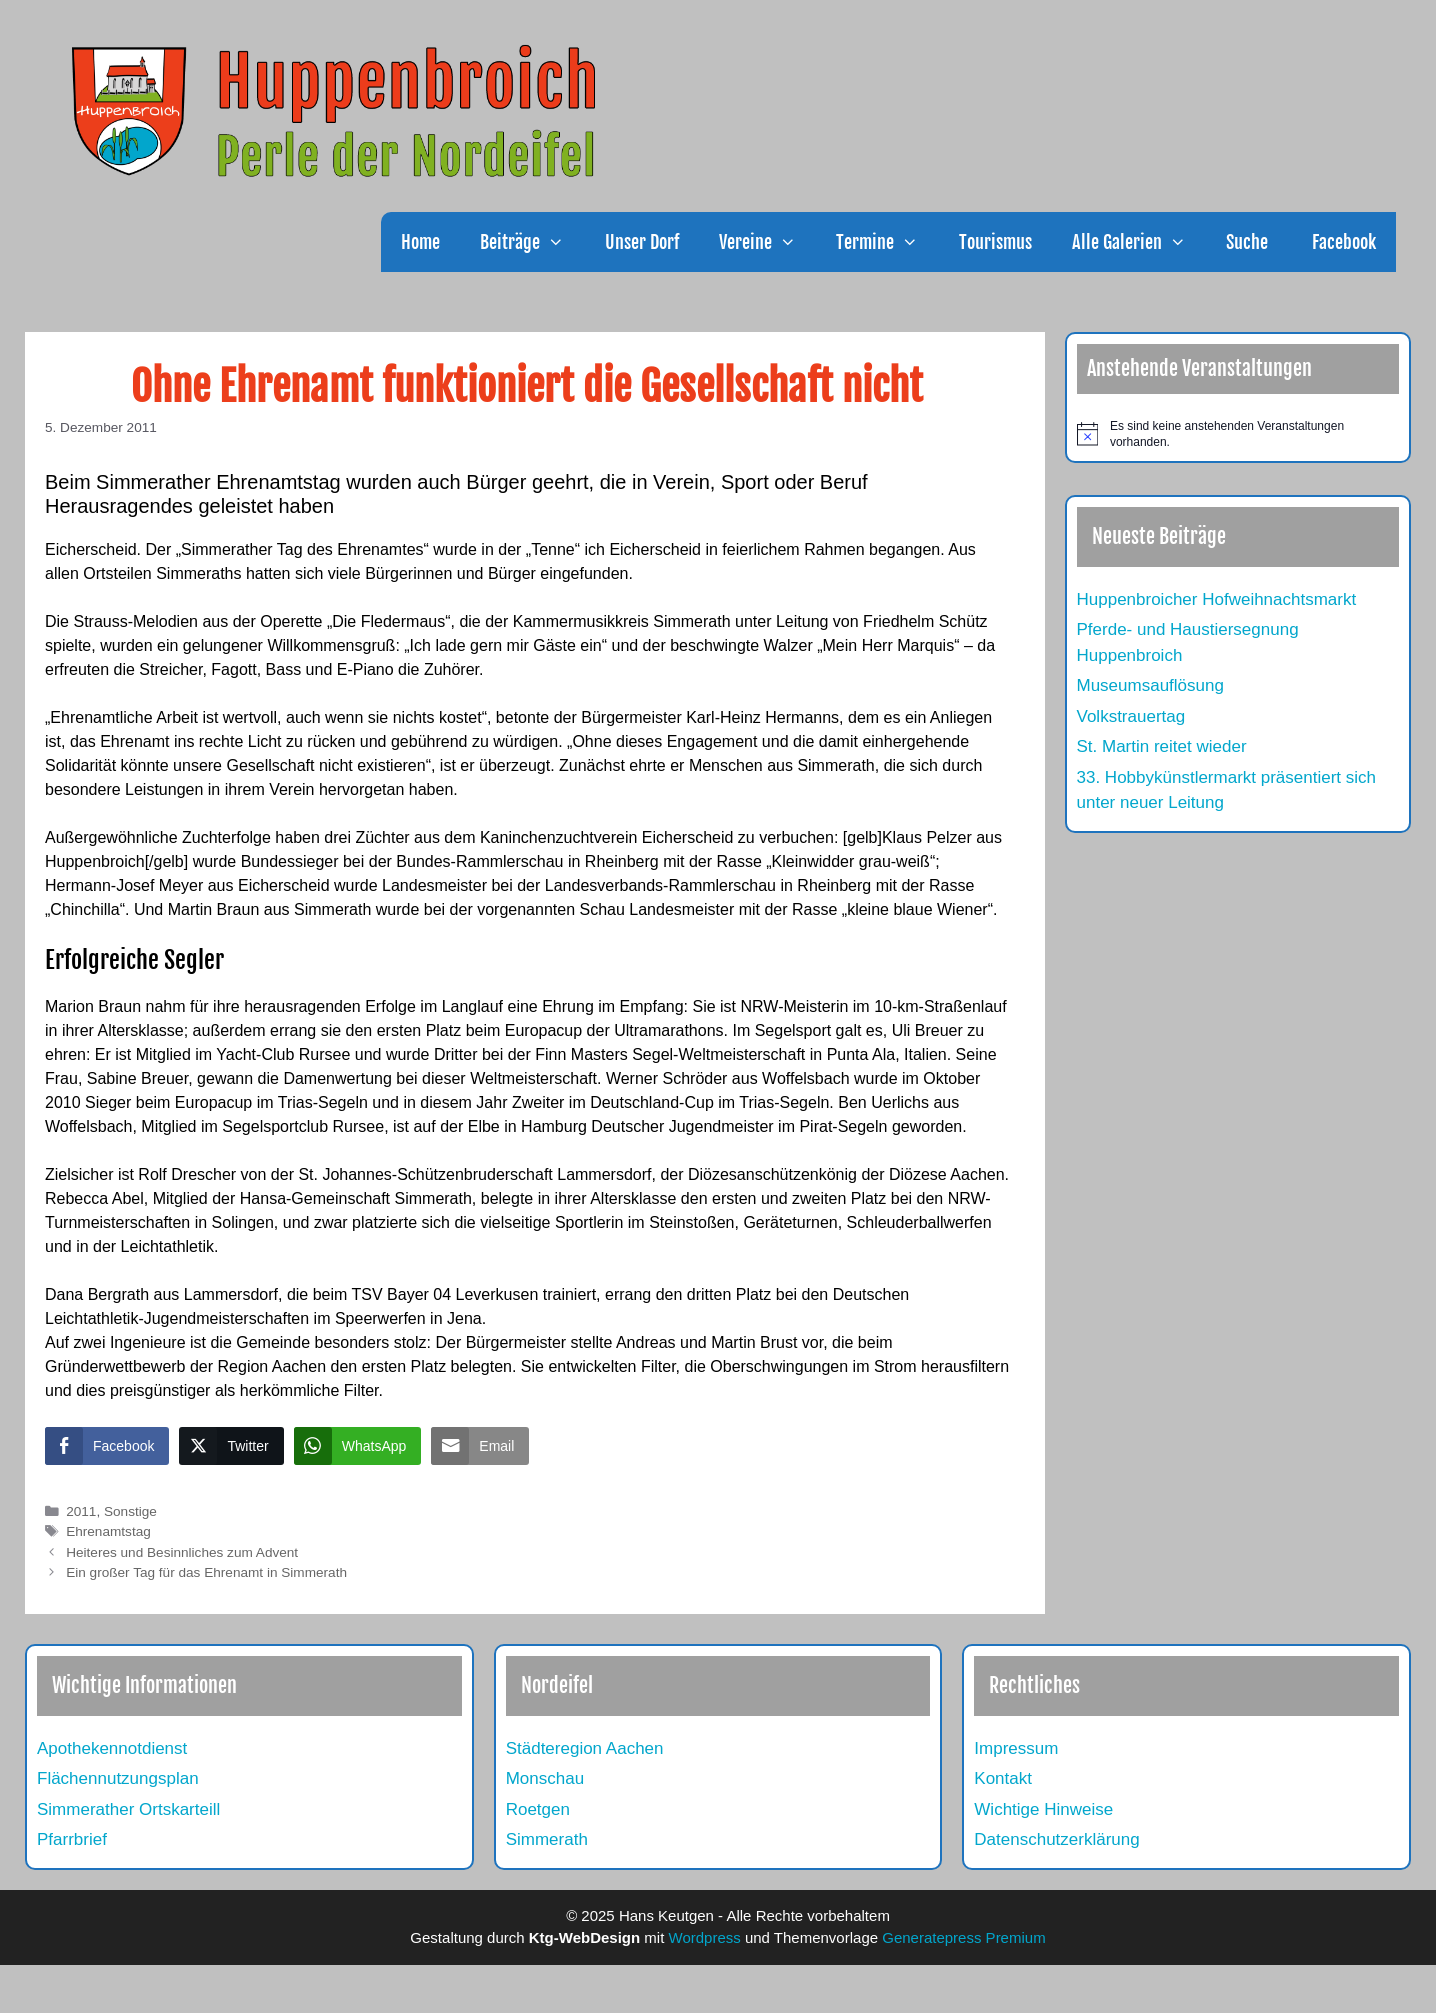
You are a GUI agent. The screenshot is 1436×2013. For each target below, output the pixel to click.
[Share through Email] (480, 1446)
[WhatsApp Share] (358, 1446)
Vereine (767, 242)
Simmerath (547, 1839)
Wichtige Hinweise (1043, 1809)
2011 (81, 1511)
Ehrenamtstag (108, 1531)
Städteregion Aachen (585, 1748)
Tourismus (995, 242)
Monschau (545, 1778)
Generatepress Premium (963, 1937)
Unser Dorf (642, 242)
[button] (562, 242)
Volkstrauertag (1131, 716)
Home (420, 242)
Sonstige (130, 1511)
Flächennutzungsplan (118, 1778)
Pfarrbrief (72, 1839)
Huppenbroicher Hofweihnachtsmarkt (1217, 599)
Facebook (1342, 242)
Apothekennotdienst (112, 1748)
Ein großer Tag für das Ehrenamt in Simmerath (206, 1572)
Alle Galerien (1139, 242)
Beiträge (532, 242)
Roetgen (538, 1809)
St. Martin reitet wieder (1162, 746)
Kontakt (1003, 1778)
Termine (887, 242)
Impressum (1016, 1748)
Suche (1247, 242)
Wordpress (705, 1937)
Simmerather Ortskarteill (128, 1809)
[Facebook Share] (107, 1446)
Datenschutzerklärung (1056, 1839)
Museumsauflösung (1150, 685)
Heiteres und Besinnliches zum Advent (182, 1552)
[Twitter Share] (231, 1446)
